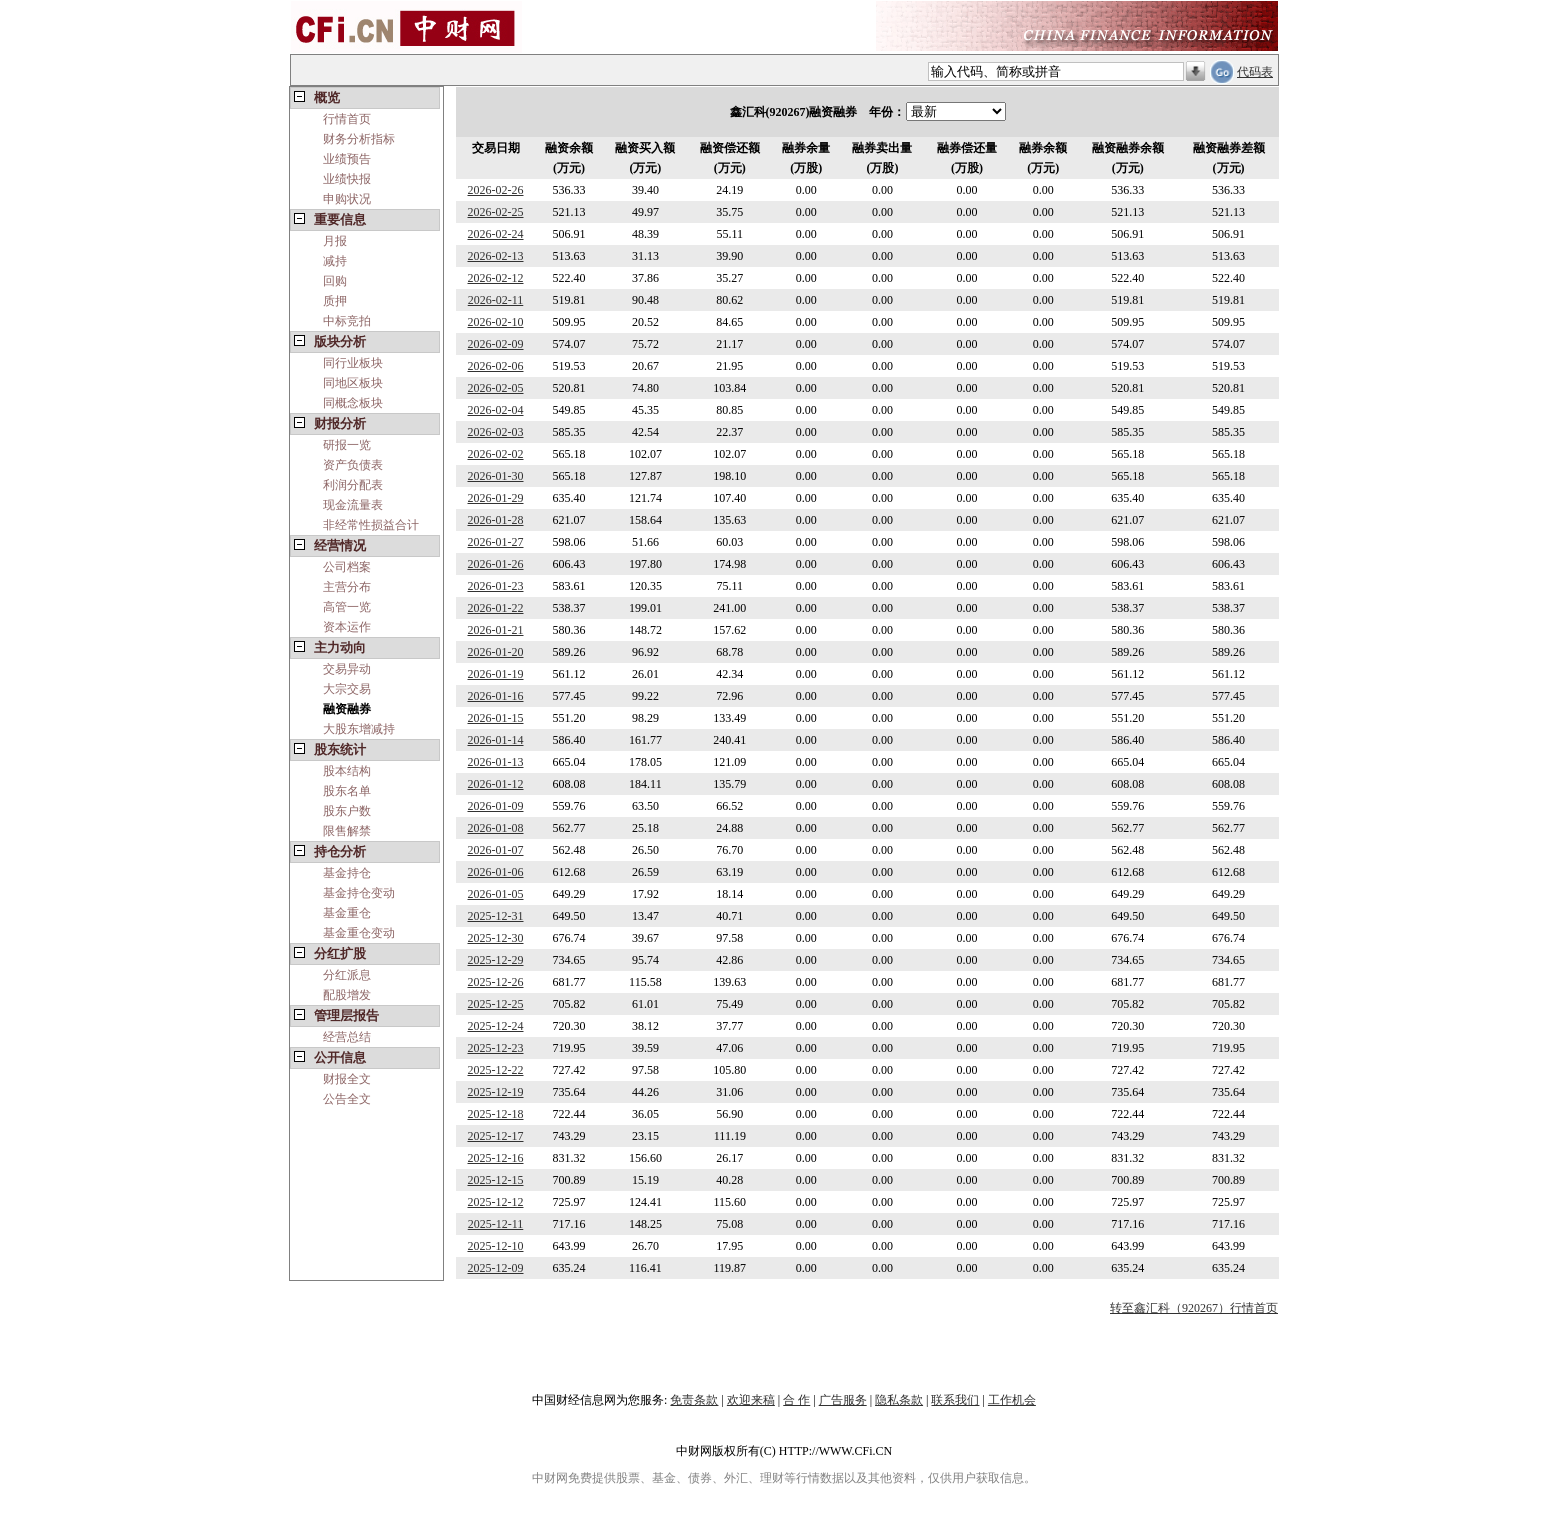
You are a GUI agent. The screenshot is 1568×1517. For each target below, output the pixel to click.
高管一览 (347, 607)
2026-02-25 (496, 212)
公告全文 (347, 1099)
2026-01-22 (496, 608)
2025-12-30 (496, 938)
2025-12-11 (496, 1224)
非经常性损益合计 (371, 525)
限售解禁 (347, 831)
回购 (335, 281)
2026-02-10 (496, 322)
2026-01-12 (496, 784)
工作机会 (1012, 1400)
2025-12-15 (496, 1180)
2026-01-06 (496, 872)
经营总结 (347, 1037)
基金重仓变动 (359, 933)
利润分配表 (353, 485)
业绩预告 (347, 159)
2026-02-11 (496, 300)
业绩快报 (347, 179)
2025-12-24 (496, 1026)
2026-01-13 (496, 762)
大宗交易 (347, 689)
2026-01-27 (496, 542)
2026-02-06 (496, 366)
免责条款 (694, 1400)
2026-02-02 (496, 454)
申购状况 (347, 199)
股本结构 (347, 771)
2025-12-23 (496, 1048)
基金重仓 (347, 913)
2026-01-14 (496, 740)
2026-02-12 (496, 278)
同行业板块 (353, 363)
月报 (335, 241)
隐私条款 (899, 1400)
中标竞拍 (347, 321)
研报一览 (347, 445)
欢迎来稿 (751, 1400)
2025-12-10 (496, 1246)
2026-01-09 (496, 806)
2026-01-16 (496, 696)
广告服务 (843, 1400)
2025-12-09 (496, 1268)
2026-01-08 (496, 828)
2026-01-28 (496, 520)
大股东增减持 (359, 729)
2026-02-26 (496, 190)
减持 (335, 261)
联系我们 (955, 1400)
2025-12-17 (496, 1136)
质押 (335, 301)
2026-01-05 (496, 894)
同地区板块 (353, 383)
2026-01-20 (496, 652)
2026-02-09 (496, 344)
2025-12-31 (496, 916)
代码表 (1255, 72)
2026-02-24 (496, 234)
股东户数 (347, 811)
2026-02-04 (496, 410)
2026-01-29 (496, 498)
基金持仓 (347, 873)
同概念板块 (353, 403)
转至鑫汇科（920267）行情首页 (1194, 1308)
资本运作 (347, 627)
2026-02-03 (496, 432)
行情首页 (347, 119)
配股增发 (347, 995)
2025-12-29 (496, 960)
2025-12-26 (496, 982)
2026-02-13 (496, 256)
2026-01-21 (496, 630)
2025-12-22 (496, 1070)
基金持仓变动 (359, 893)
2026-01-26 (496, 564)
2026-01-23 (496, 586)
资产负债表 (353, 465)
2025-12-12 (496, 1202)
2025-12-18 (496, 1114)
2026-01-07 (496, 850)
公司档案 (347, 567)
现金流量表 (353, 505)
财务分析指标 (359, 139)
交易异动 (347, 669)
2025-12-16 (496, 1158)
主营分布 (347, 587)
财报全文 (347, 1079)
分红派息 (347, 975)
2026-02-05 (496, 388)
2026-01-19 (496, 674)
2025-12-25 (496, 1004)
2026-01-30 (496, 476)
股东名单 (347, 791)
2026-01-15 (496, 718)
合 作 (796, 1400)
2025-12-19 (496, 1092)
